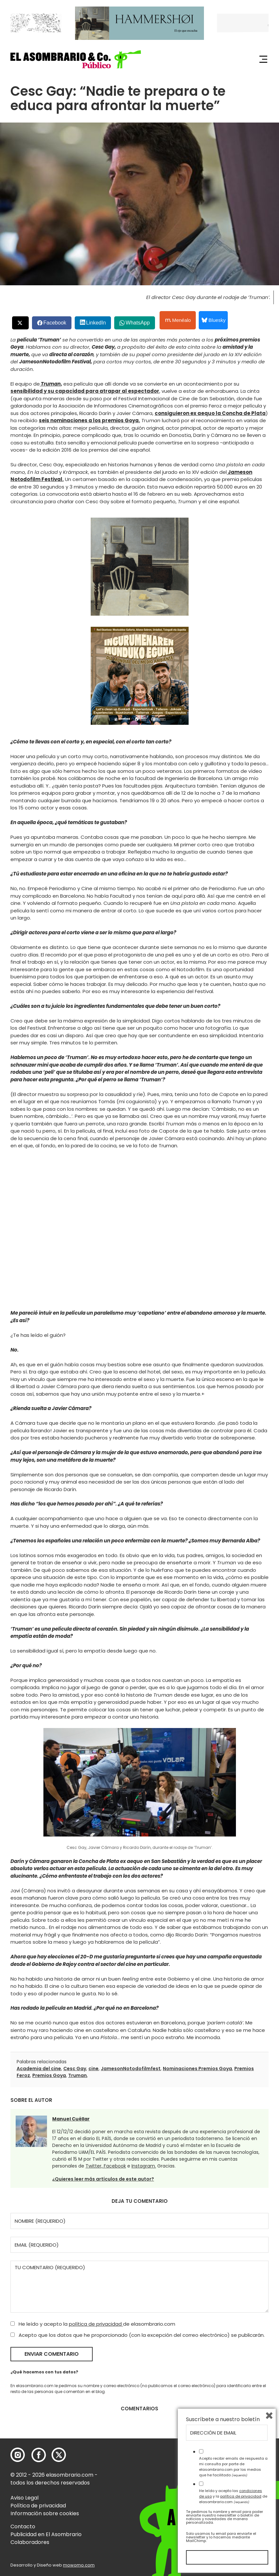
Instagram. (144, 2166)
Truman (77, 2075)
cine (93, 2068)
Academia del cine (39, 2068)
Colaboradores (29, 2542)
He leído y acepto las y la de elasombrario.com (233, 2496)
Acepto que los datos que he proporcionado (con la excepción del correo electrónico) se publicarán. (137, 2335)
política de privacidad (96, 2323)
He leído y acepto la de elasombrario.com (92, 2323)
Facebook (54, 322)
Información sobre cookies (44, 2513)
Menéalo (178, 320)
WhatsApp (138, 322)
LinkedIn (96, 322)
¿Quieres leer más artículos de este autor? (103, 2179)
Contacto (22, 2526)
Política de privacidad (38, 2505)
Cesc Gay (74, 2068)
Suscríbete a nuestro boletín (223, 2419)
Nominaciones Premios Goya (197, 2068)
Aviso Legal (24, 2497)
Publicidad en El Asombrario (46, 2534)
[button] (75, 59)
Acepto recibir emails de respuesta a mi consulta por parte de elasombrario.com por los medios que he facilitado (233, 2466)
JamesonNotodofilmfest (131, 2068)
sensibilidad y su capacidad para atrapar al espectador (84, 391)
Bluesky (213, 320)
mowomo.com (79, 2565)
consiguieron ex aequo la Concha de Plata (210, 413)
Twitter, (94, 2166)
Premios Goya (49, 2075)
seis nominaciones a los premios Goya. (89, 420)
